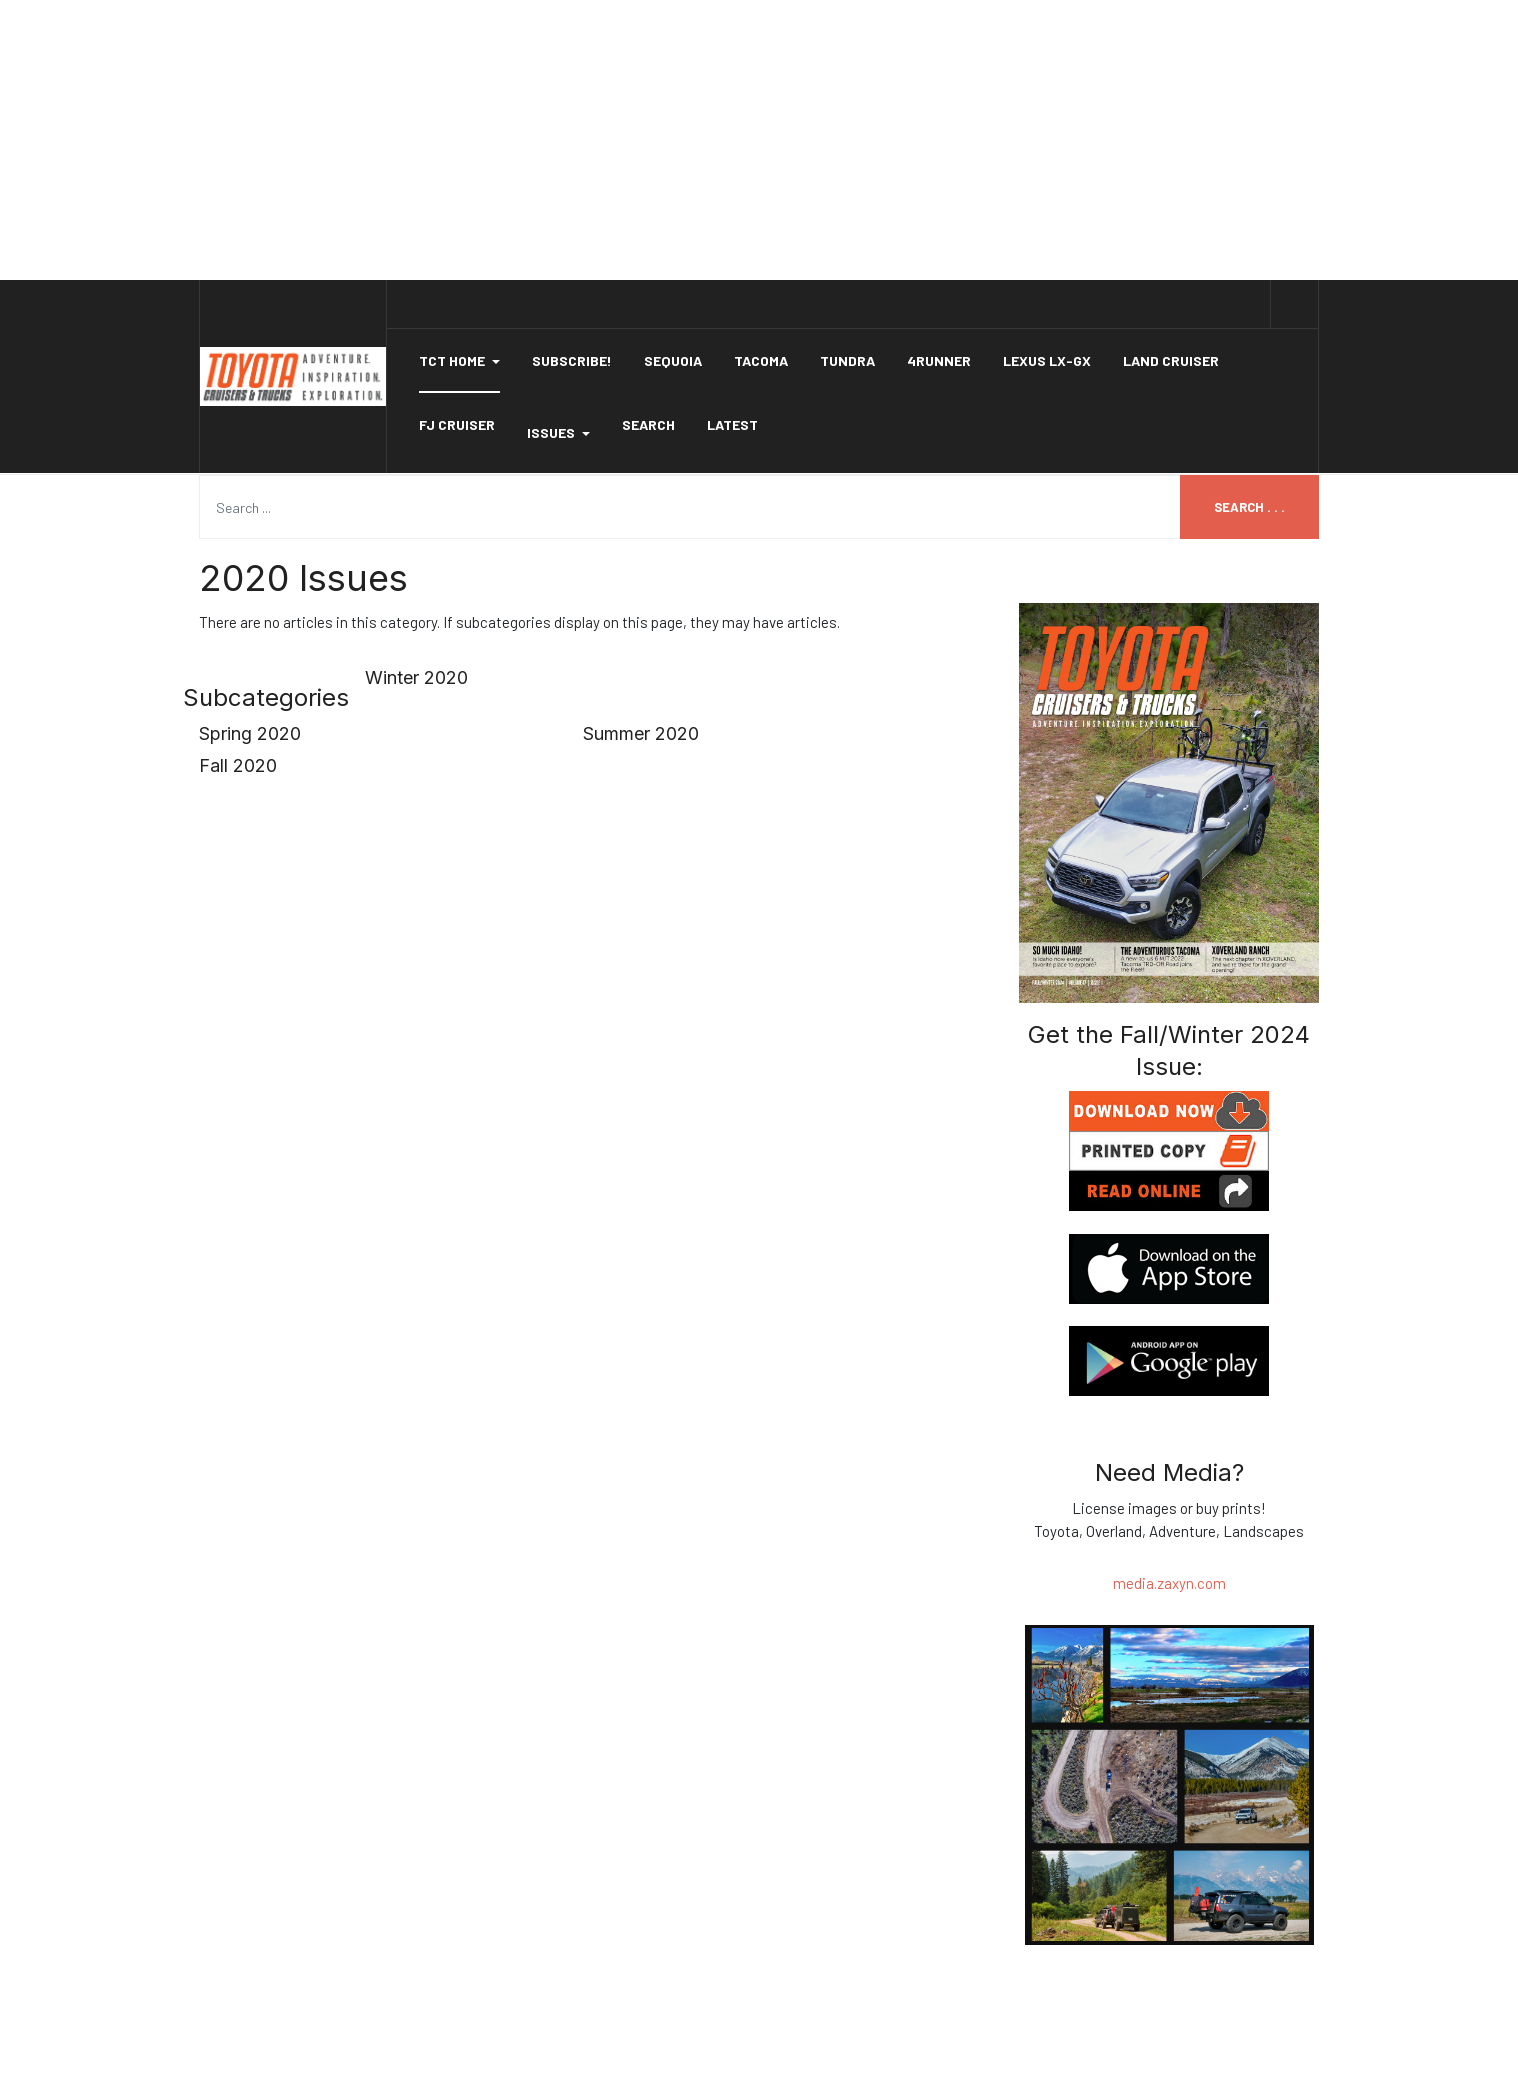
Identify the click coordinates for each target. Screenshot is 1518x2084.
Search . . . (1249, 507)
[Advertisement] (759, 140)
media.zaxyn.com (1169, 1583)
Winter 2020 (416, 677)
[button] (459, 361)
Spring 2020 (250, 733)
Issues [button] (558, 432)
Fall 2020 (238, 765)
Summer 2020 (641, 733)
